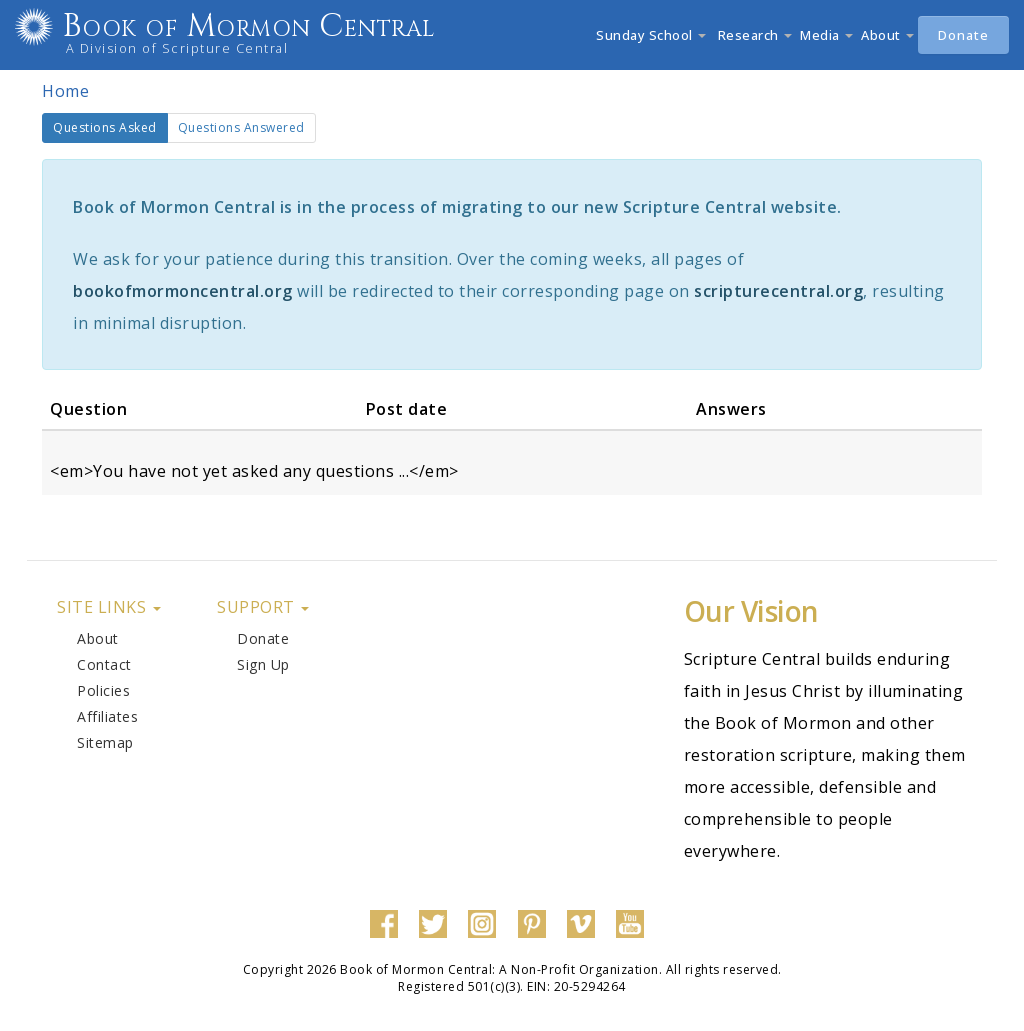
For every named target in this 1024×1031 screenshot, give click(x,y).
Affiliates (107, 716)
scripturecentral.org (778, 291)
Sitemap (105, 742)
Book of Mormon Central (276, 26)
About (887, 35)
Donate (963, 35)
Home (65, 91)
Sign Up (263, 664)
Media (826, 35)
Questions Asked (110, 131)
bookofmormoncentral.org (183, 291)
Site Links (109, 607)
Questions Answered (241, 127)
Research (753, 35)
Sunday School (651, 35)
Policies (103, 690)
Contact (104, 664)
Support (263, 607)
